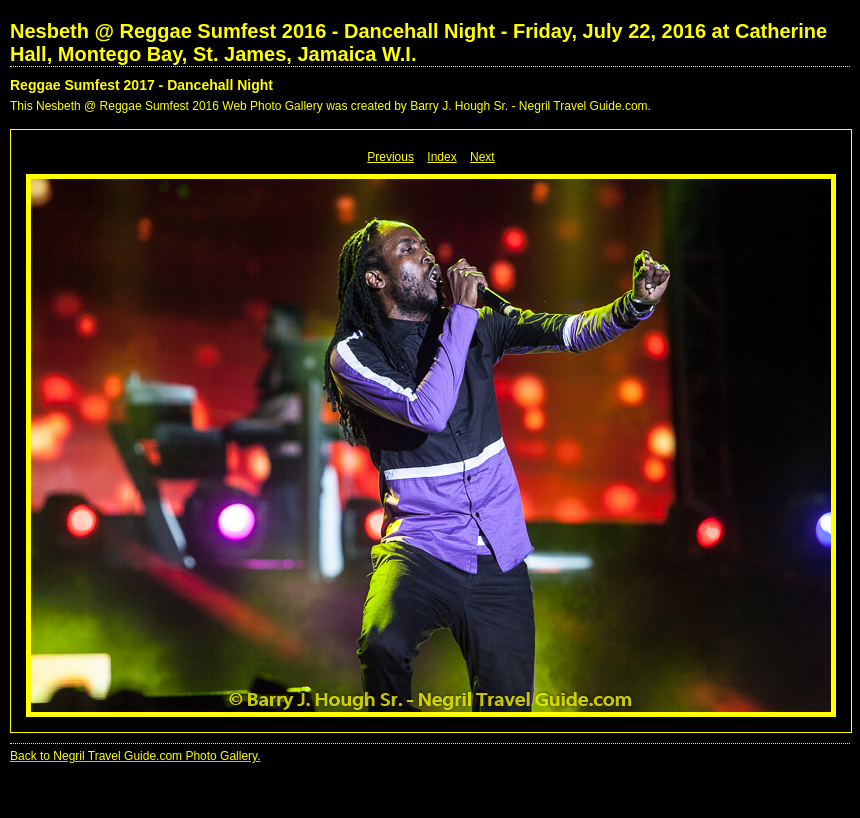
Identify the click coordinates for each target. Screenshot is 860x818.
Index (441, 157)
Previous (390, 157)
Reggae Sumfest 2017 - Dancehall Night (141, 85)
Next (482, 157)
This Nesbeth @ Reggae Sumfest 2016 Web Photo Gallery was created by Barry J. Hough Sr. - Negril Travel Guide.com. (330, 106)
